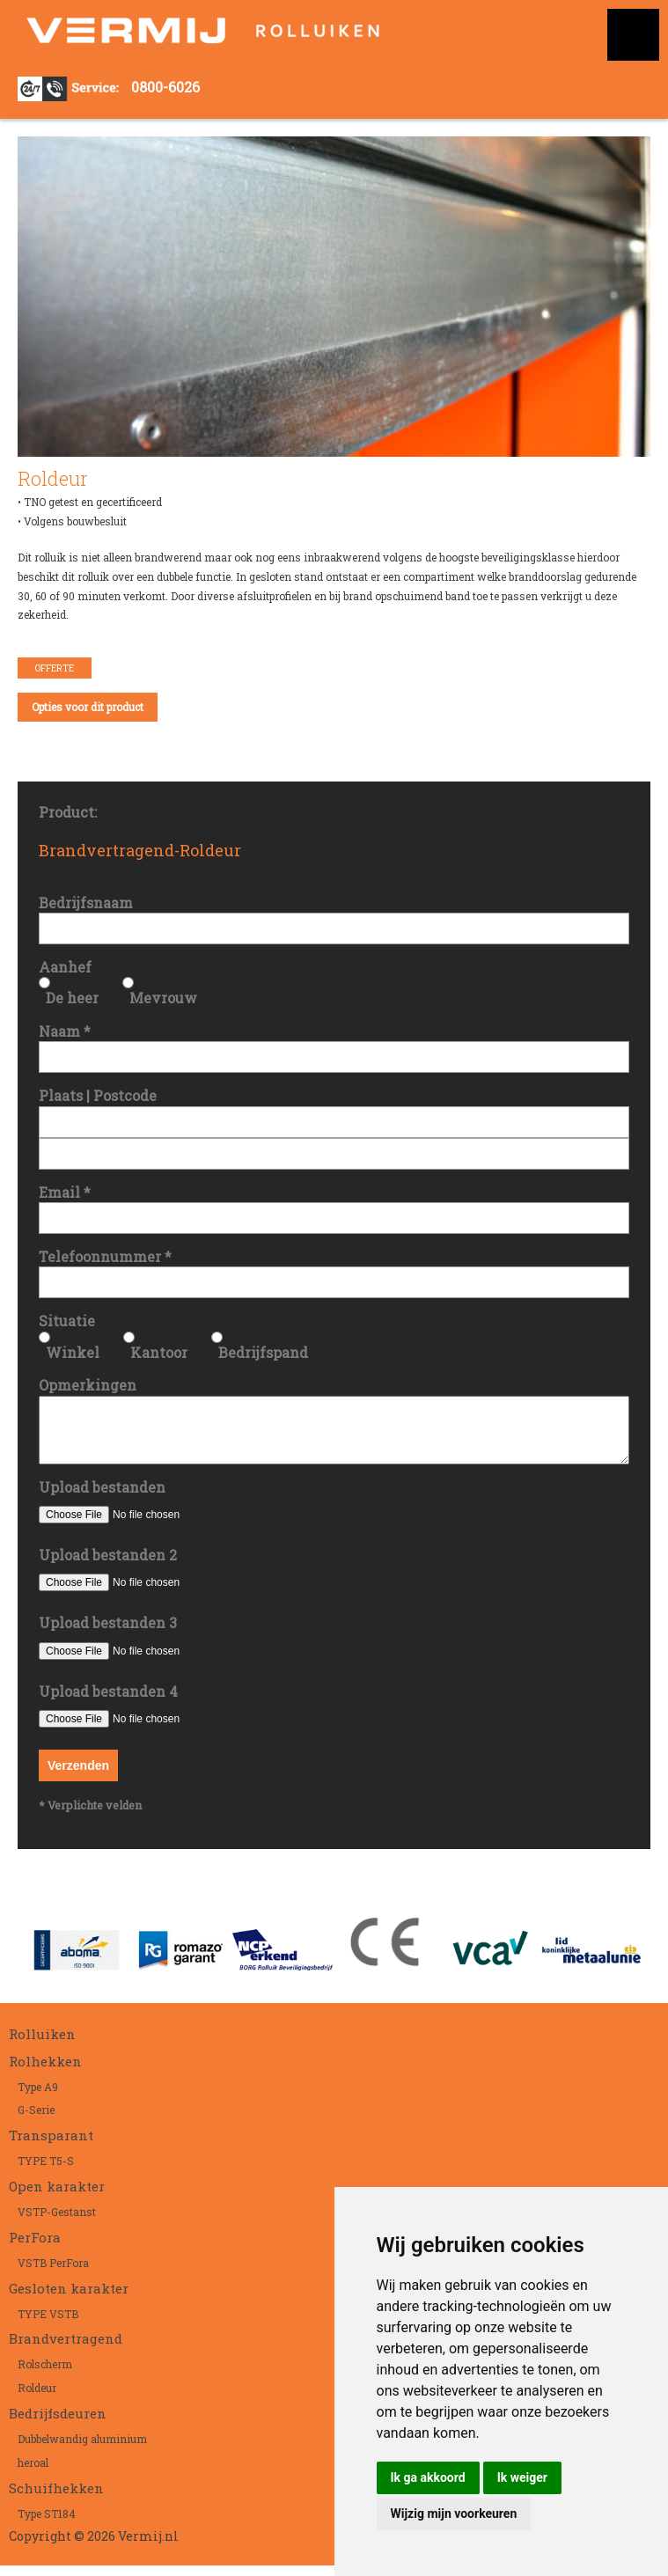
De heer (72, 997)
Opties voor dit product (87, 707)
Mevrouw (163, 997)
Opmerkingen (87, 1385)
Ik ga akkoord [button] (428, 2477)
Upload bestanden (102, 1497)
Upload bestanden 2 (108, 1565)
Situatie (67, 1320)
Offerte (54, 668)
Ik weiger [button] (522, 2477)
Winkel (72, 1352)
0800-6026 (165, 86)
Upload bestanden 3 (108, 1633)
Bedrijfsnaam (86, 902)
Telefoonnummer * (105, 1256)
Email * (65, 1192)
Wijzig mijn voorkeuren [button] (454, 2513)
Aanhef (65, 967)
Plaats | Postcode (98, 1095)
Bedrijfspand (263, 1352)
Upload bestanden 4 (108, 1701)
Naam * (65, 1031)
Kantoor (158, 1352)
